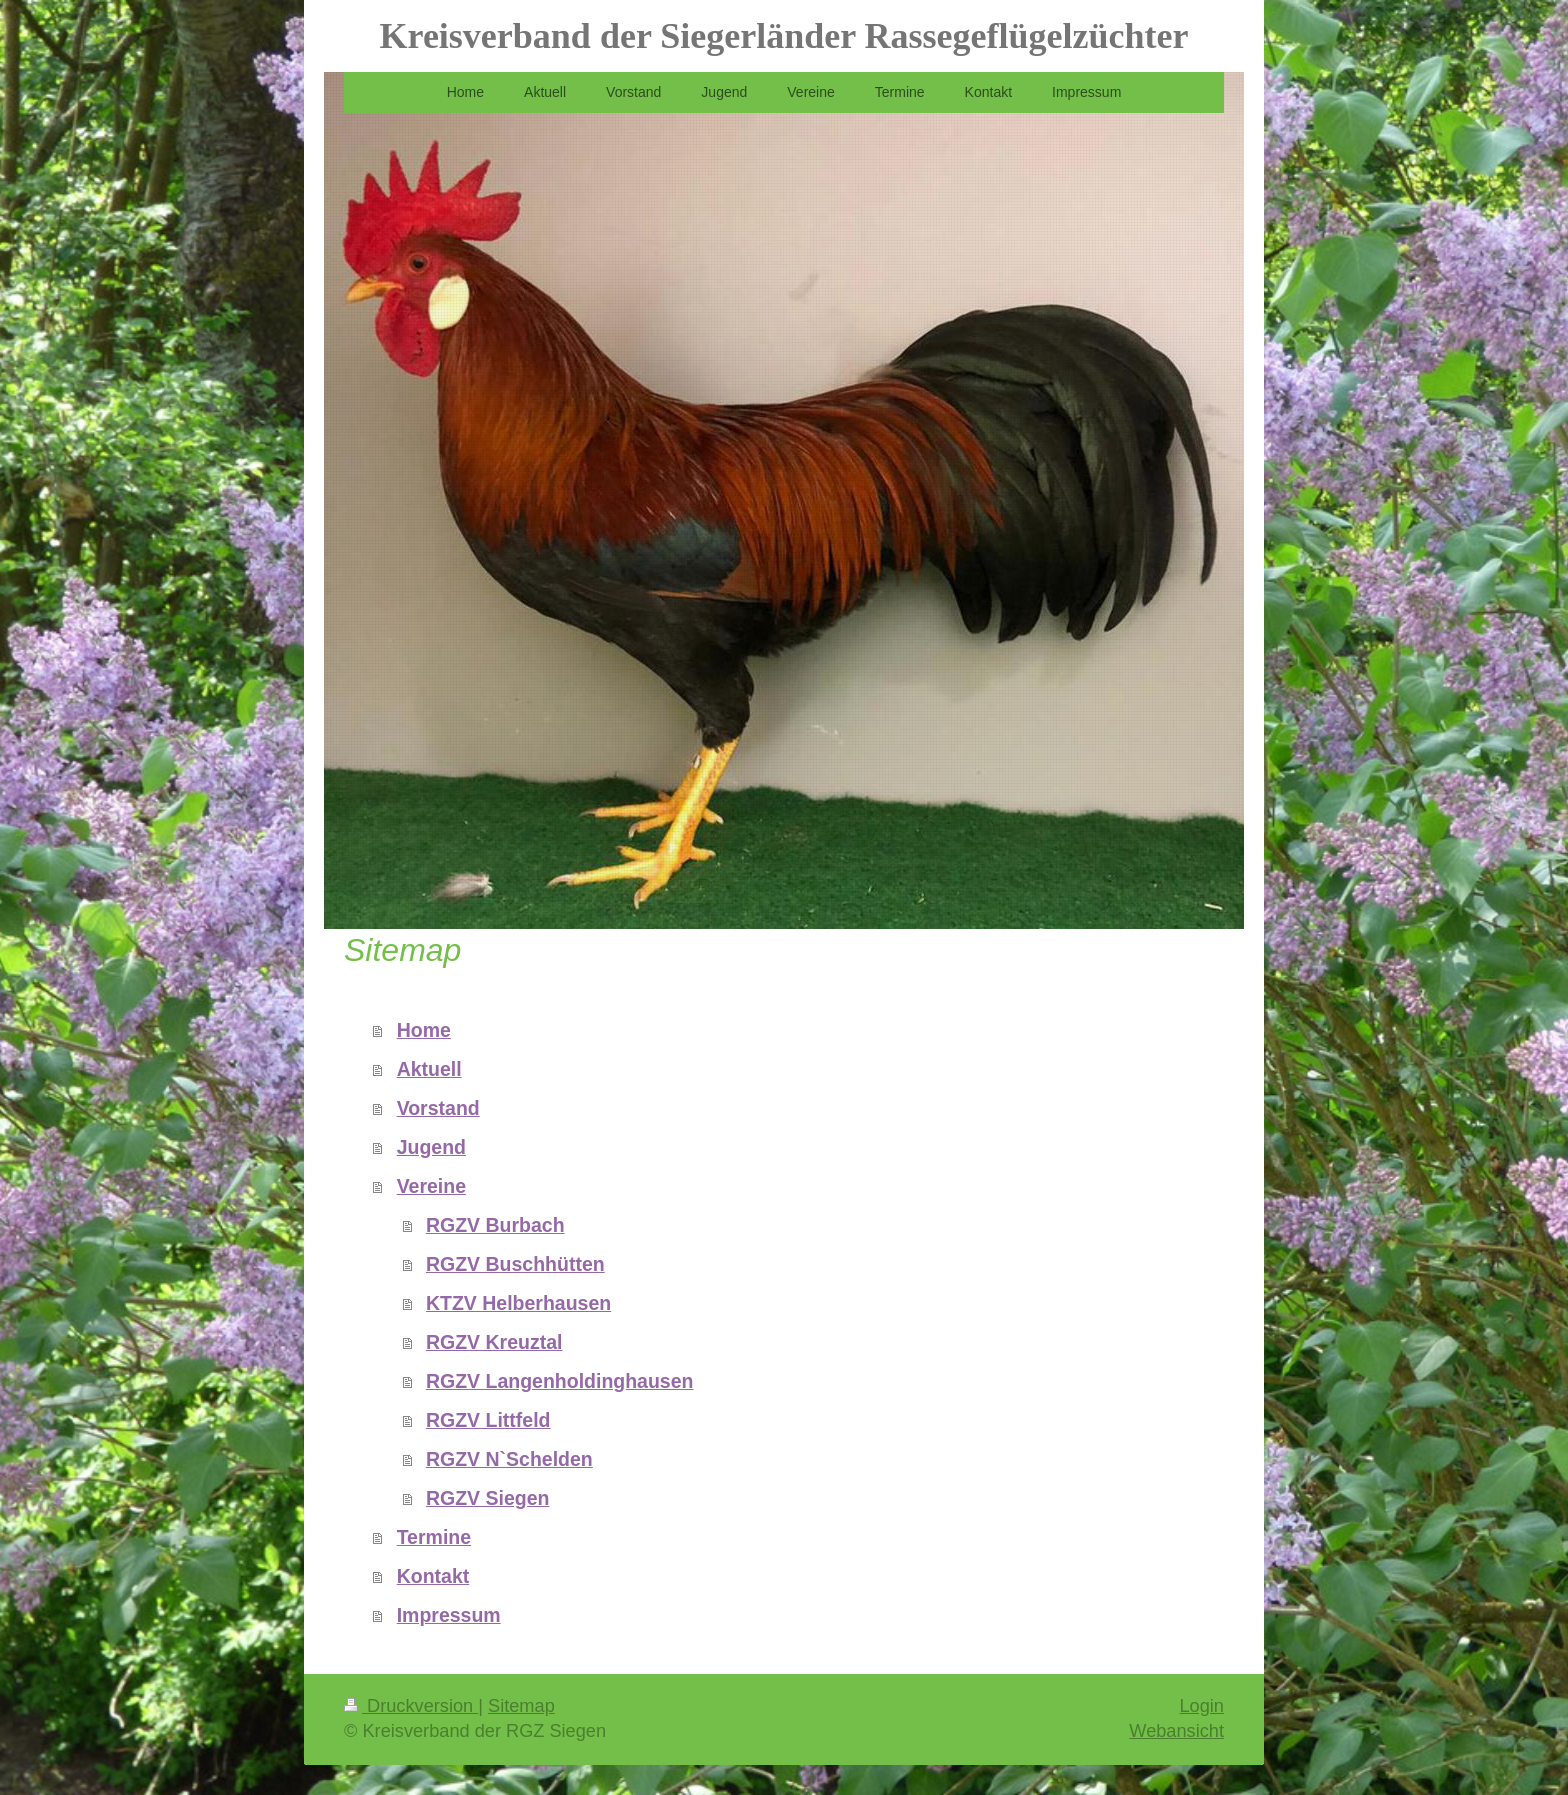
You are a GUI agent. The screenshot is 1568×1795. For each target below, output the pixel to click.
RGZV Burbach (495, 1225)
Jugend (431, 1147)
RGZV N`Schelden (509, 1459)
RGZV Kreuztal (494, 1342)
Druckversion (411, 1706)
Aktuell (429, 1069)
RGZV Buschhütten (515, 1264)
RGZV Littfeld (488, 1420)
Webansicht (1176, 1731)
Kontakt (433, 1576)
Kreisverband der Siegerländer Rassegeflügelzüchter (784, 36)
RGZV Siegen (488, 1498)
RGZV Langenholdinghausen (560, 1381)
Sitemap (521, 1706)
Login (1201, 1706)
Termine (434, 1537)
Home (424, 1030)
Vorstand (438, 1108)
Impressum (449, 1615)
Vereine (431, 1186)
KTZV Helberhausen (518, 1303)
